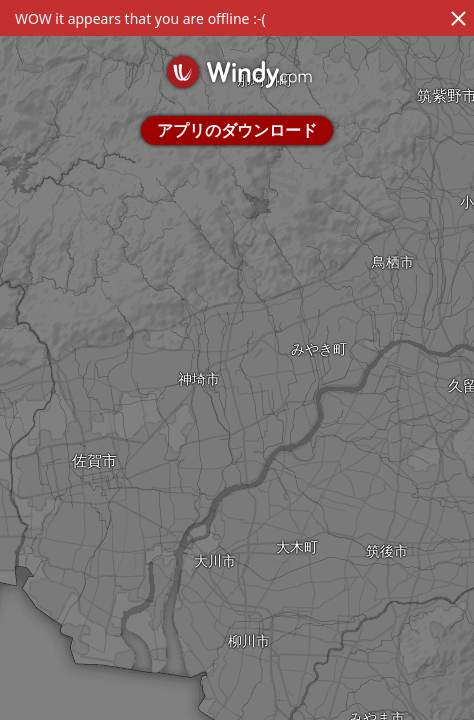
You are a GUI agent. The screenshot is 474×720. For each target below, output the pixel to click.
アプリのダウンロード (237, 130)
